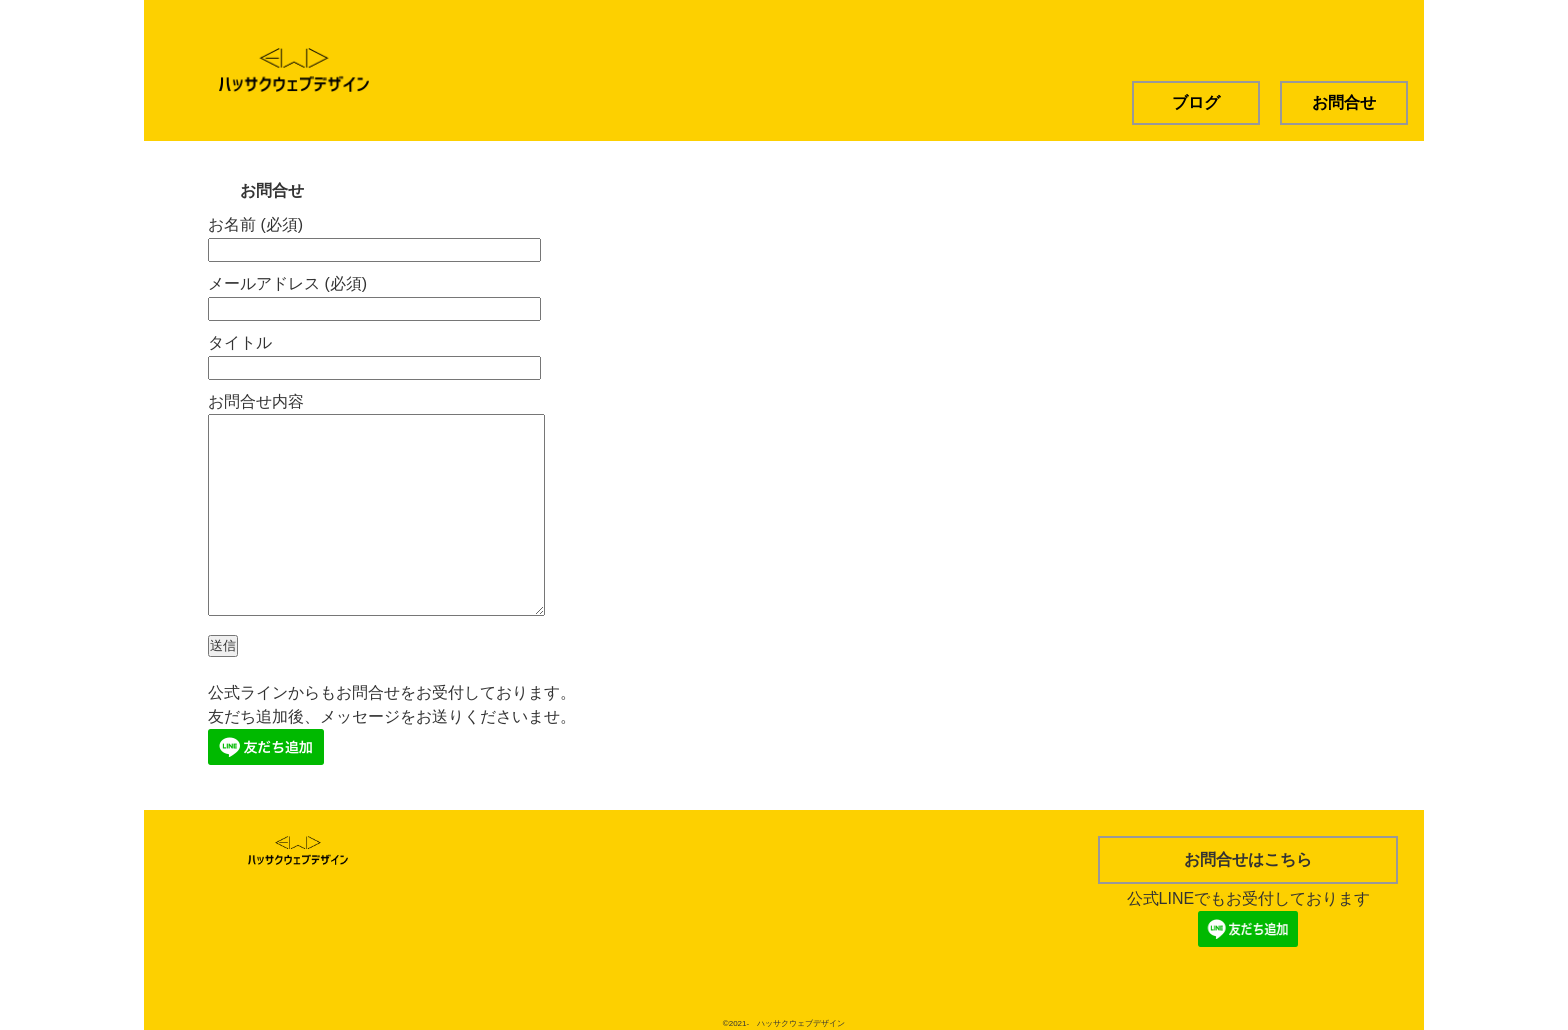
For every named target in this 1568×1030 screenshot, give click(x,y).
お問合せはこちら (1248, 859)
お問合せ (1344, 102)
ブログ (1196, 102)
